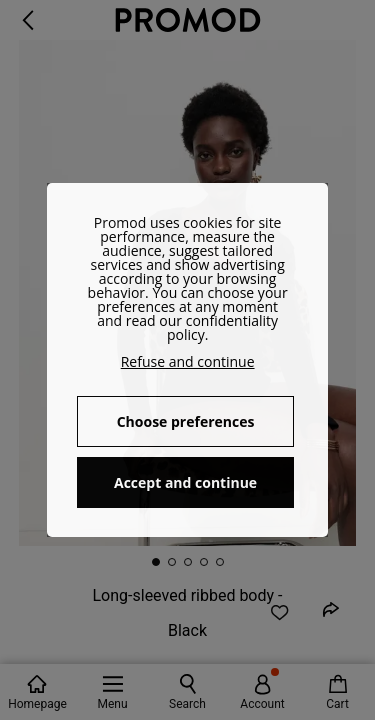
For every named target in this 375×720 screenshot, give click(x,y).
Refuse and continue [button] (188, 361)
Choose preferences (186, 421)
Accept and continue (185, 482)
